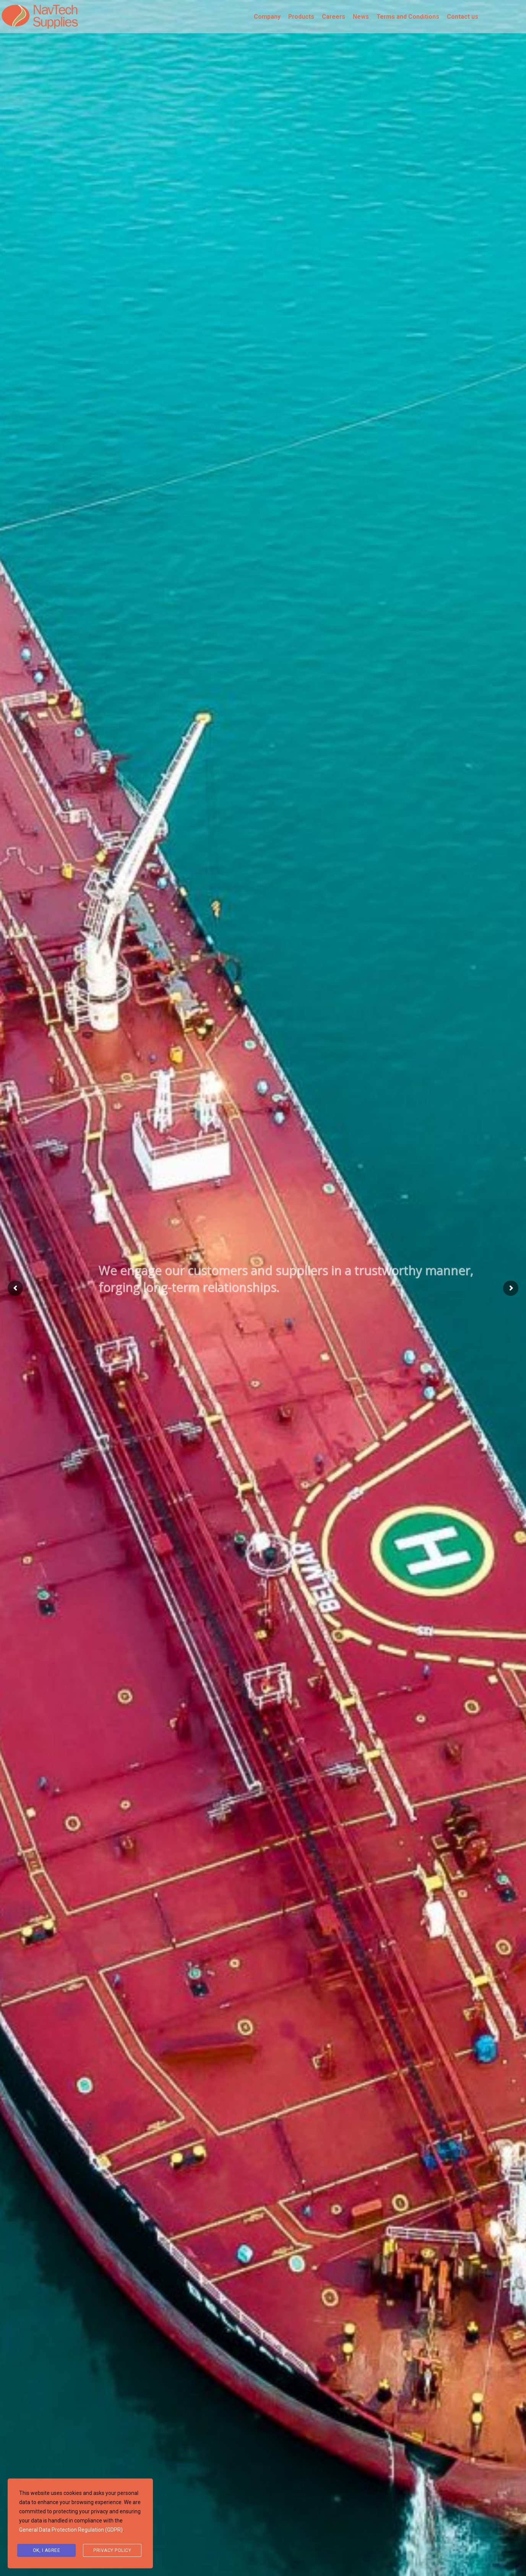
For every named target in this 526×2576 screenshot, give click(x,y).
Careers (333, 16)
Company (267, 16)
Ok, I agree (46, 2550)
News (361, 16)
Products (301, 16)
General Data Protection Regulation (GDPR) (71, 2530)
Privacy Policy (112, 2550)
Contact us (462, 16)
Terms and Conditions (408, 16)
